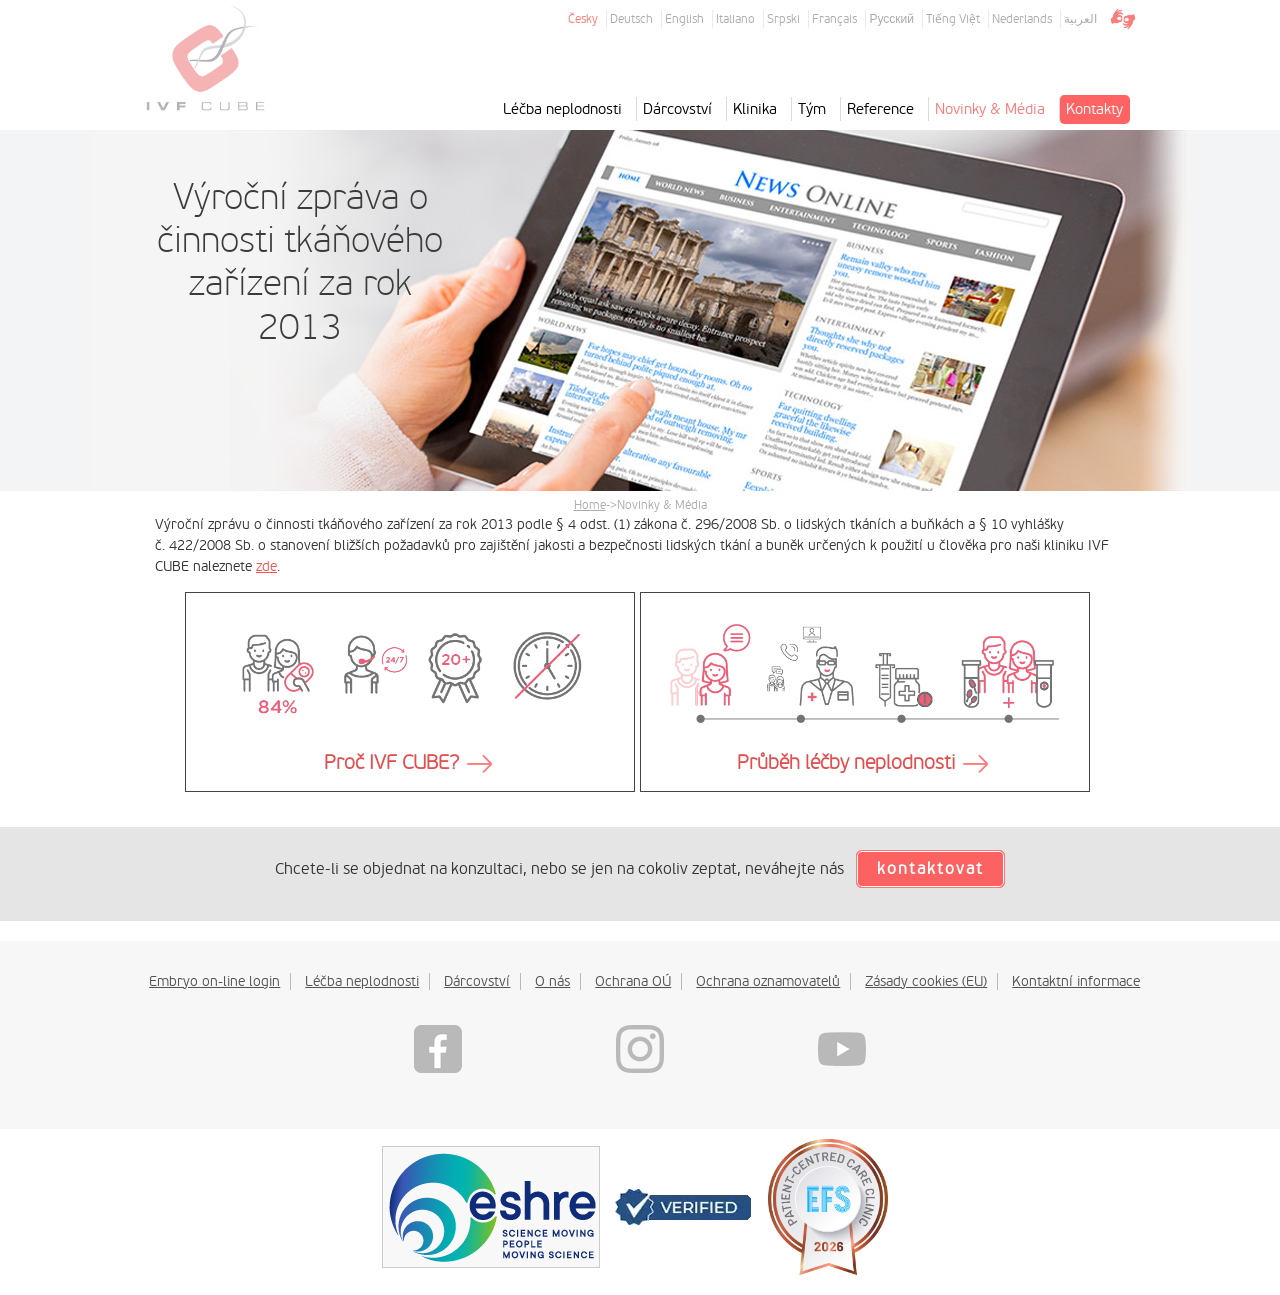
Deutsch (631, 19)
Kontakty (1094, 109)
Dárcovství (677, 109)
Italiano (735, 19)
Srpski (783, 19)
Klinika (755, 109)
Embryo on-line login (214, 981)
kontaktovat (930, 869)
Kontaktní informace (1076, 981)
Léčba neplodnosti (562, 109)
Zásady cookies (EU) (926, 981)
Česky (583, 19)
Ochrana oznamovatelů (768, 981)
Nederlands (1022, 19)
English (684, 19)
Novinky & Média (990, 109)
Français (834, 19)
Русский (891, 19)
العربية (1080, 19)
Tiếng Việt (953, 19)
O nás (552, 981)
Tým (812, 109)
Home (590, 505)
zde (266, 566)
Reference (880, 109)
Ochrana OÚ (633, 981)
